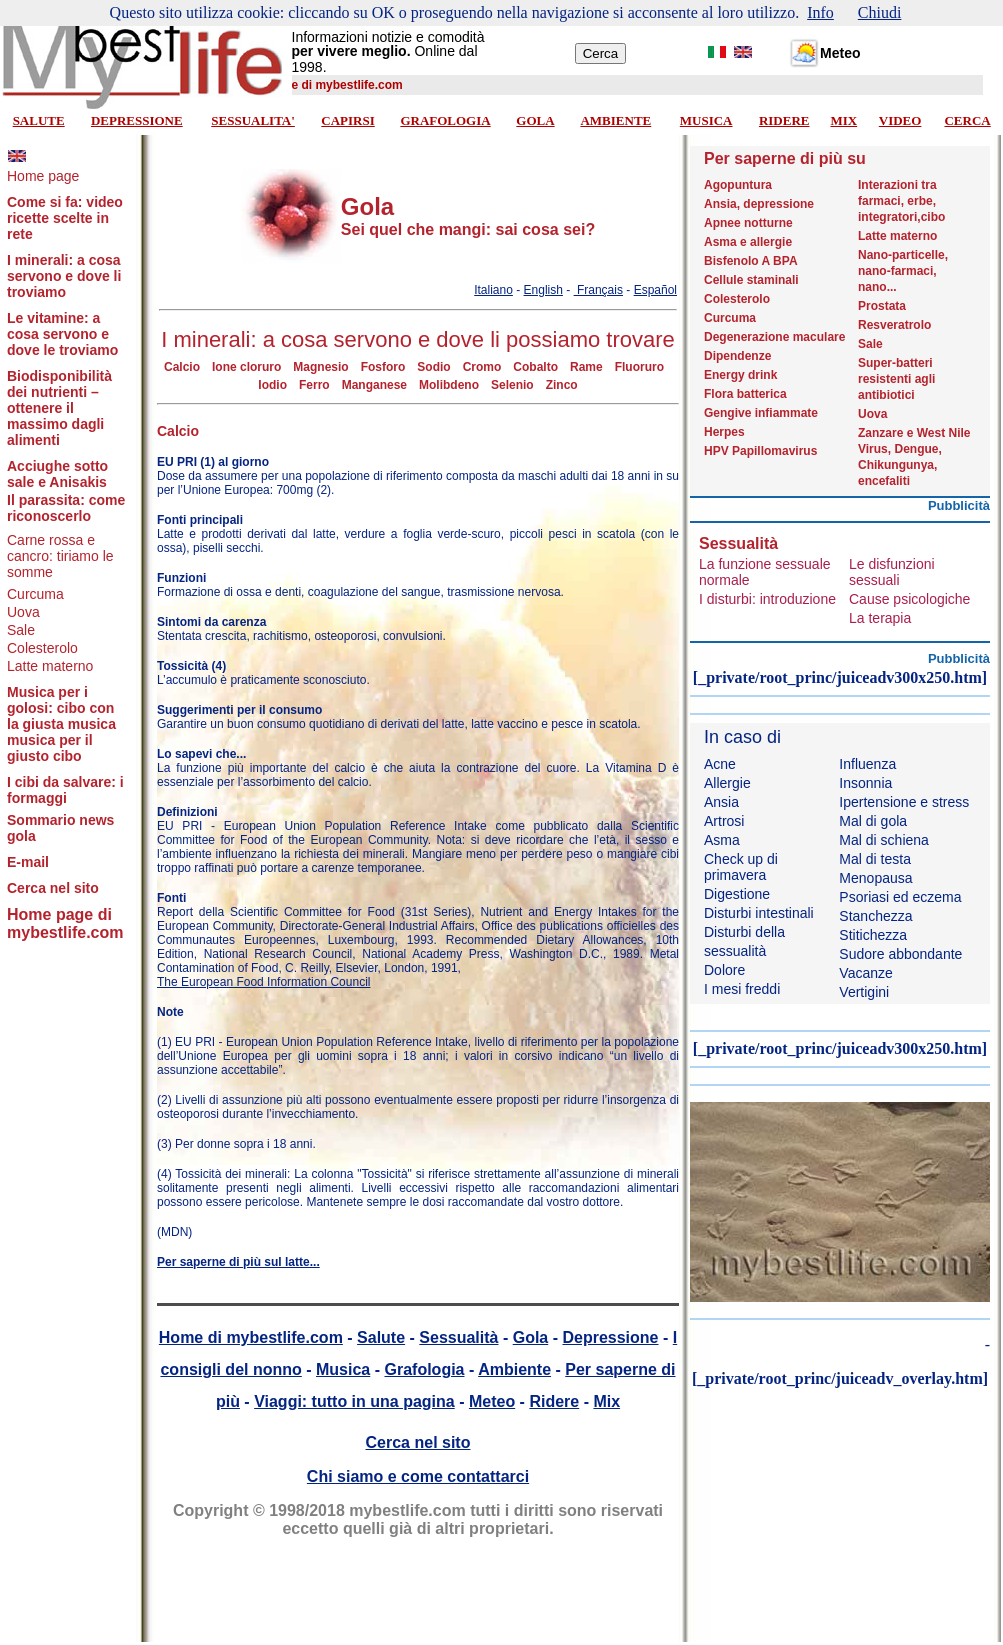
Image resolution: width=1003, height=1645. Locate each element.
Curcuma (35, 594)
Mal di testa (875, 859)
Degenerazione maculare (774, 337)
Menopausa (875, 878)
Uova (23, 612)
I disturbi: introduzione (767, 599)
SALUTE (39, 120)
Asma (722, 840)
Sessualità (458, 1337)
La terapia (880, 618)
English (543, 290)
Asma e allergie (748, 242)
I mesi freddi (742, 989)
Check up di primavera (741, 867)
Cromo (482, 367)
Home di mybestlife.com (251, 1337)
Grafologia (424, 1369)
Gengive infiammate (761, 413)
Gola (531, 1337)
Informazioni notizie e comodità (388, 37)
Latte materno (50, 666)
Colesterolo (42, 648)
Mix (606, 1401)
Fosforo (383, 367)
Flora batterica (745, 394)
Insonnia (865, 783)
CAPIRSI (347, 120)
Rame (586, 367)
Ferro (314, 385)
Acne (720, 764)
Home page (43, 176)
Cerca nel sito (418, 1442)
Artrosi (724, 821)
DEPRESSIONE (137, 120)
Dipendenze (737, 356)
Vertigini (864, 992)
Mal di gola (873, 821)
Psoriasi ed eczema (900, 897)
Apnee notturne (748, 223)
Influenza (867, 764)
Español (655, 290)
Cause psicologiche (909, 599)
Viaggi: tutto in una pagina (354, 1401)
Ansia (721, 802)
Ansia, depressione (759, 204)
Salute (381, 1337)
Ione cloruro (246, 367)
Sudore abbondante (900, 954)
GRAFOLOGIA (445, 120)
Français (598, 290)
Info (820, 12)
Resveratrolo (894, 325)
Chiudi (880, 12)
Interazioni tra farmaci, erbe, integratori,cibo (901, 201)
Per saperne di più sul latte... (238, 1262)
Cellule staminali (751, 280)
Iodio (272, 385)
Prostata (882, 306)
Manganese (374, 385)
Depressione (610, 1337)
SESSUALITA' (253, 120)
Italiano (493, 290)
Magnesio (320, 367)
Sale (21, 630)
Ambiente (514, 1369)
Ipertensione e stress (904, 802)
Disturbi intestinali (759, 913)
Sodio (433, 367)
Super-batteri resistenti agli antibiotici (896, 379)
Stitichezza (873, 935)
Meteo (492, 1401)
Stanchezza (875, 916)
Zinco (562, 385)
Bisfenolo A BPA (751, 261)
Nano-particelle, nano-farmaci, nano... (903, 271)
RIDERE (784, 120)
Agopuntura (738, 185)
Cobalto (535, 367)
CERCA (967, 120)
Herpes (724, 432)
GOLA (535, 120)
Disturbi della (744, 932)
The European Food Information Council (263, 982)
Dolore (724, 970)
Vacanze (865, 973)
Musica (343, 1369)
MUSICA (706, 120)
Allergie (727, 783)
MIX (843, 120)
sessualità (735, 951)
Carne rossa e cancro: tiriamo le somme (60, 556)
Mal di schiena (884, 840)
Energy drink (740, 375)
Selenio (512, 385)
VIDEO (900, 120)
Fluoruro (639, 367)
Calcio (182, 367)
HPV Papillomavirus (760, 451)
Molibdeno (449, 385)
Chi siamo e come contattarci (418, 1476)
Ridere (554, 1401)
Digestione (737, 894)
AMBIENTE (615, 120)
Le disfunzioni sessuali (892, 572)
